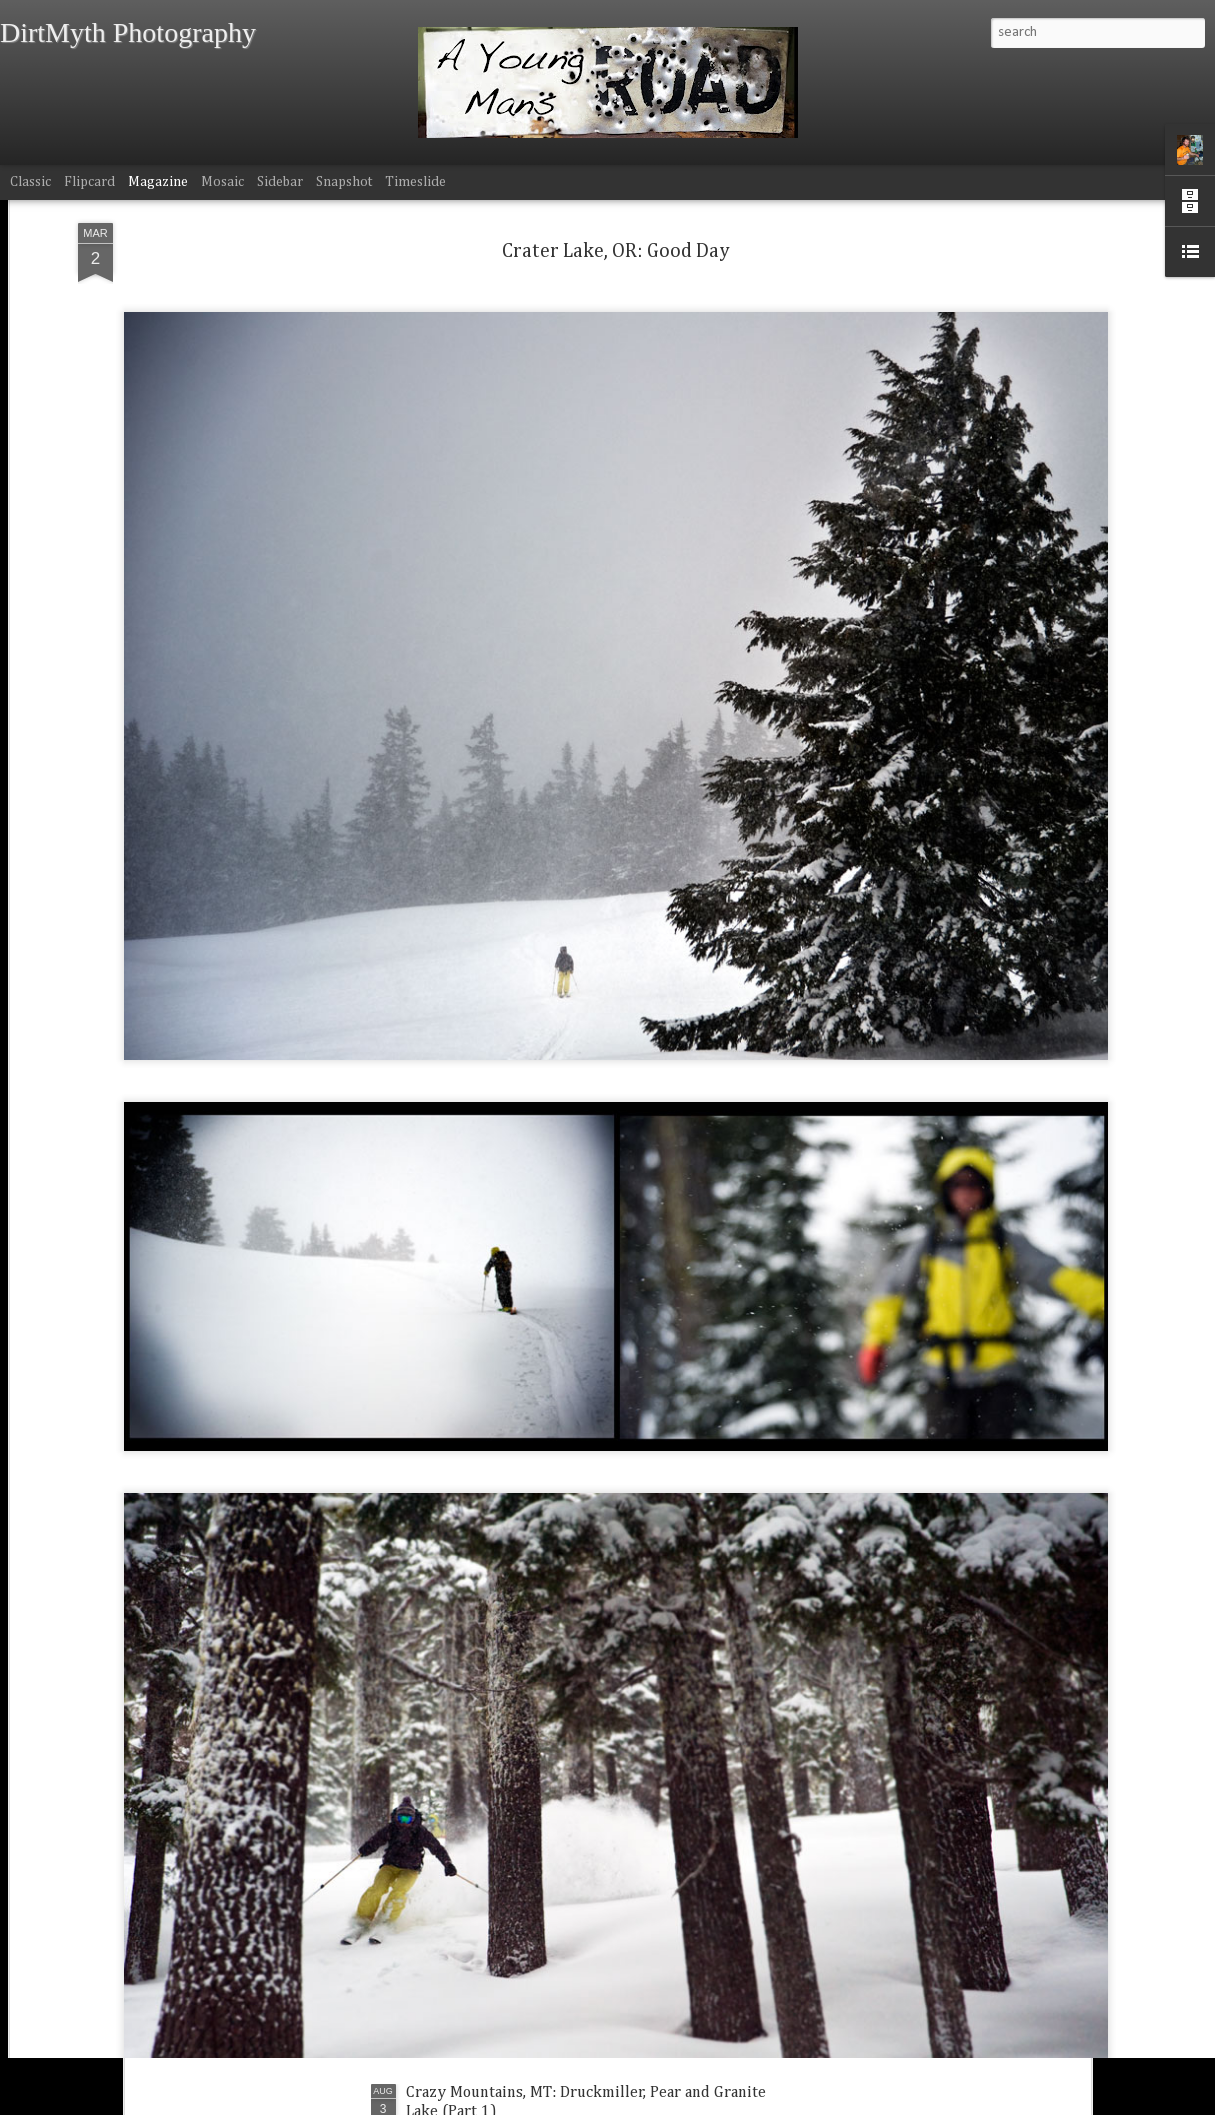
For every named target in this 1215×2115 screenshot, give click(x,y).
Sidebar (280, 182)
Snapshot (344, 182)
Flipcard (89, 182)
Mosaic (222, 182)
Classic (30, 182)
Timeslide (415, 182)
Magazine (158, 182)
